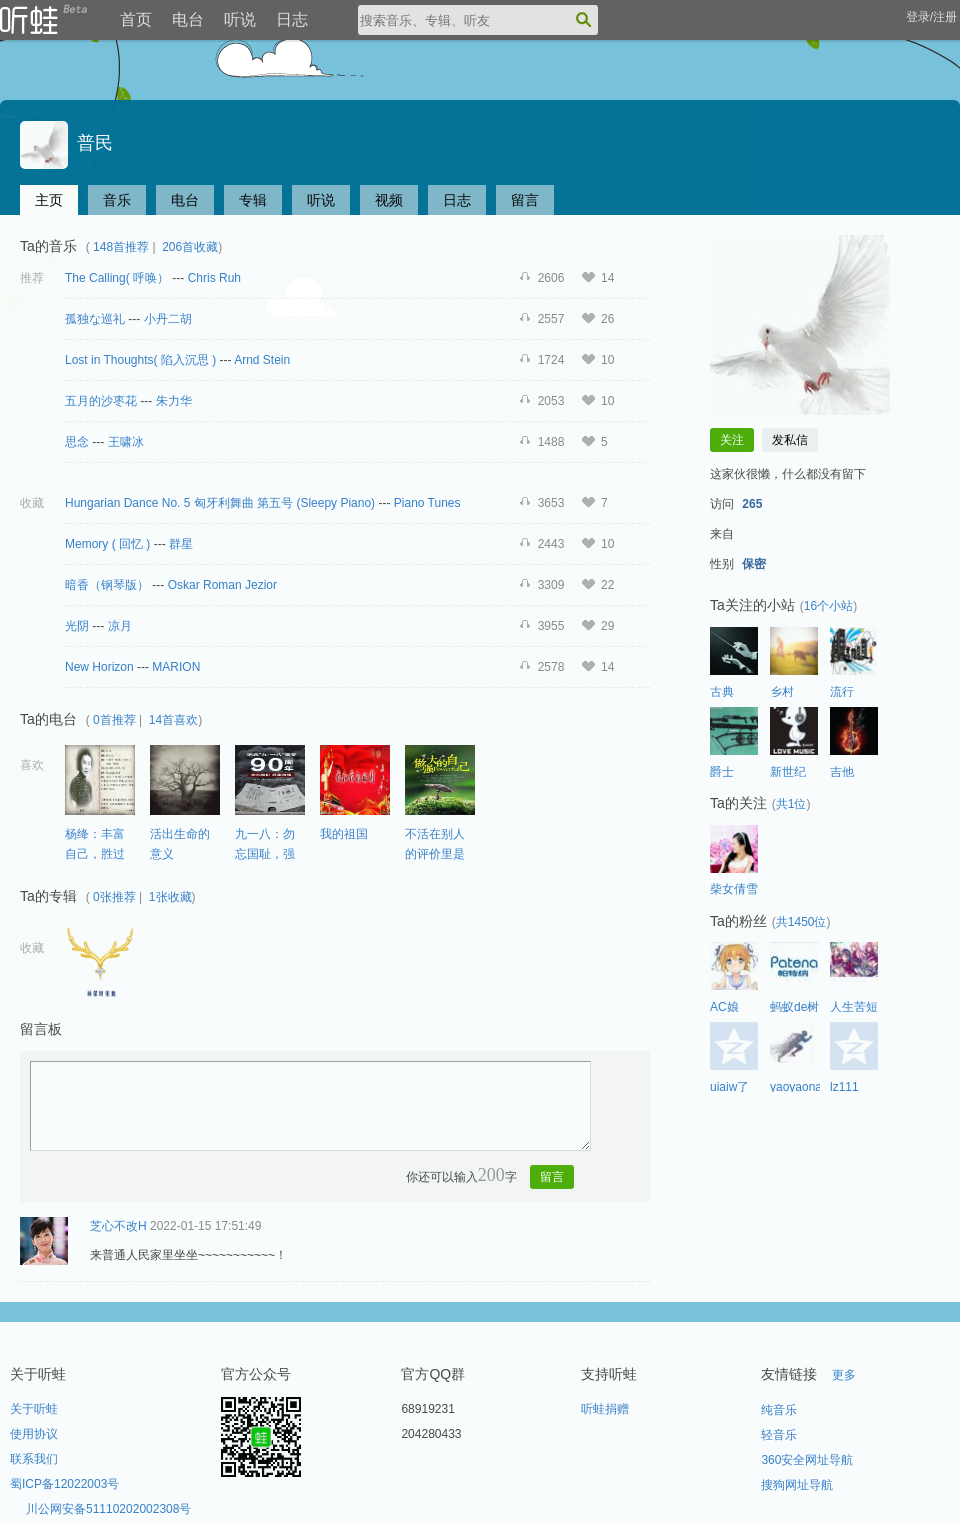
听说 (240, 19)
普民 (66, 143)
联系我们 (34, 1459)
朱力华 (174, 401)
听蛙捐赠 (605, 1409)
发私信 (790, 440)
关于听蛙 (34, 1409)
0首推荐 (114, 720)
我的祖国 (344, 834)
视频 (389, 200)
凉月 (120, 626)
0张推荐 (114, 897)
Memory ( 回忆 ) (107, 544)
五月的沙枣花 (101, 401)
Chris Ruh (214, 278)
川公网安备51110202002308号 (108, 1509)
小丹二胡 (168, 319)
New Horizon (99, 667)
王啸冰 (126, 442)
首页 (136, 19)
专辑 (253, 200)
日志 (292, 19)
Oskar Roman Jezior (222, 585)
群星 (181, 544)
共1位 (791, 804)
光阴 (77, 626)
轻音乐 (779, 1435)
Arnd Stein (262, 360)
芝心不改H (118, 1226)
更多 (844, 1375)
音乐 (117, 200)
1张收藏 (170, 897)
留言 (525, 200)
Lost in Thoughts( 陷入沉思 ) (140, 360)
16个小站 (828, 606)
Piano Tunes (427, 503)
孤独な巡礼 (95, 319)
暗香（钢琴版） (107, 585)
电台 (188, 19)
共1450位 (801, 922)
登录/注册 (931, 17)
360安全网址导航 (807, 1460)
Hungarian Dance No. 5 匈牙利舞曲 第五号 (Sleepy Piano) (221, 503)
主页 (49, 200)
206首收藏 (190, 247)
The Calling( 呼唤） (117, 278)
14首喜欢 (173, 720)
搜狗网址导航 (797, 1485)
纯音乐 (779, 1410)
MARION (176, 667)
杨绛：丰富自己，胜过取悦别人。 (95, 853)
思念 (77, 442)
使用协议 (34, 1434)
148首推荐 (121, 247)
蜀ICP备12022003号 (64, 1484)
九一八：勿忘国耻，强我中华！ (265, 853)
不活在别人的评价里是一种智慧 (435, 853)
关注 (732, 440)
